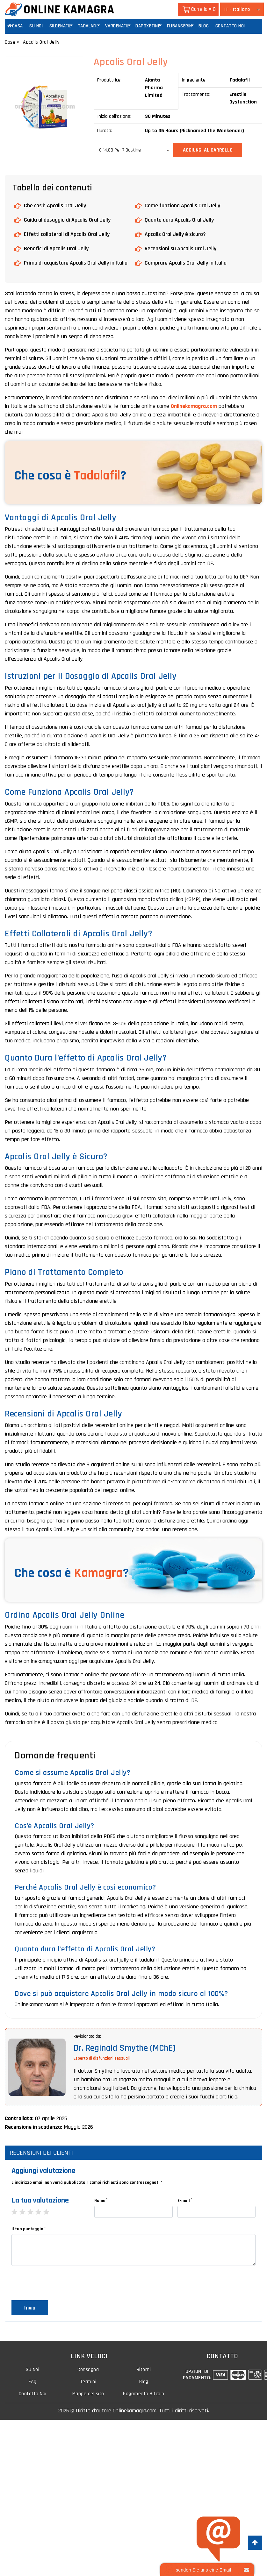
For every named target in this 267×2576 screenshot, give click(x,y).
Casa (15, 26)
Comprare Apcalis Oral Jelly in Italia (186, 262)
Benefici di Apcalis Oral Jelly (56, 248)
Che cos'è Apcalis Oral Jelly (55, 205)
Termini (88, 2382)
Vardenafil (117, 26)
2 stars (25, 2212)
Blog (203, 26)
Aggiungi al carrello (208, 150)
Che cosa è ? (70, 475)
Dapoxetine (147, 26)
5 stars (49, 2212)
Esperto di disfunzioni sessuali (102, 2058)
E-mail (184, 2200)
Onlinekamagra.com (194, 405)
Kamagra (98, 1573)
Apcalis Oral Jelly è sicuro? (175, 234)
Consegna (88, 2370)
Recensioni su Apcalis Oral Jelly (180, 248)
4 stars (41, 2212)
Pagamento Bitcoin (144, 2395)
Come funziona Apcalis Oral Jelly (182, 205)
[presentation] (59, 2284)
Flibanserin (179, 26)
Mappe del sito (88, 2395)
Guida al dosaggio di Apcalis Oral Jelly (67, 219)
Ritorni (143, 2370)
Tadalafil (88, 26)
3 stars (33, 2212)
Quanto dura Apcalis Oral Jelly (179, 219)
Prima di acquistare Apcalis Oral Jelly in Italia (75, 262)
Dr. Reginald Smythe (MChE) (125, 2048)
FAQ (32, 2382)
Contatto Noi (230, 26)
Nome (100, 2200)
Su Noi (36, 26)
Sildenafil (60, 26)
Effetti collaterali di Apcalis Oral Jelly (67, 234)
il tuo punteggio (28, 2228)
